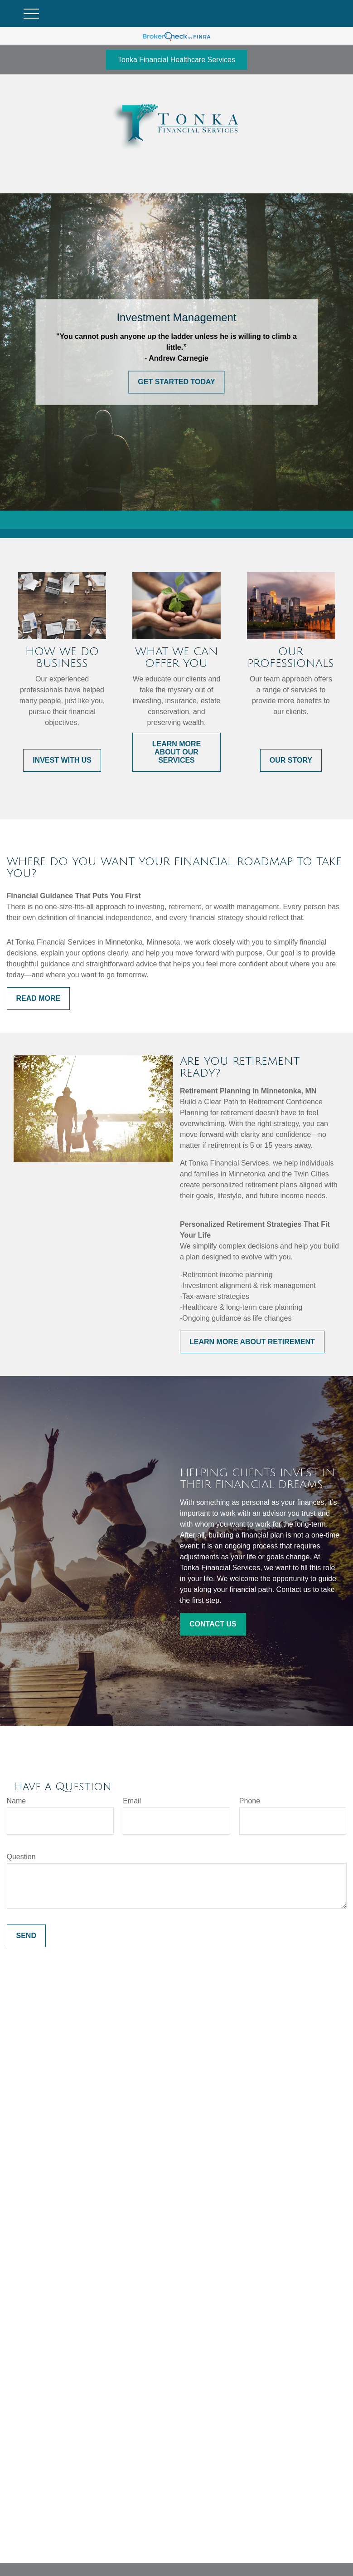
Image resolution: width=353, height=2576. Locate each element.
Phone (249, 1801)
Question (21, 1857)
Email (132, 1801)
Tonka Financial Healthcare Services (176, 60)
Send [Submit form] (26, 1935)
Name (16, 1801)
